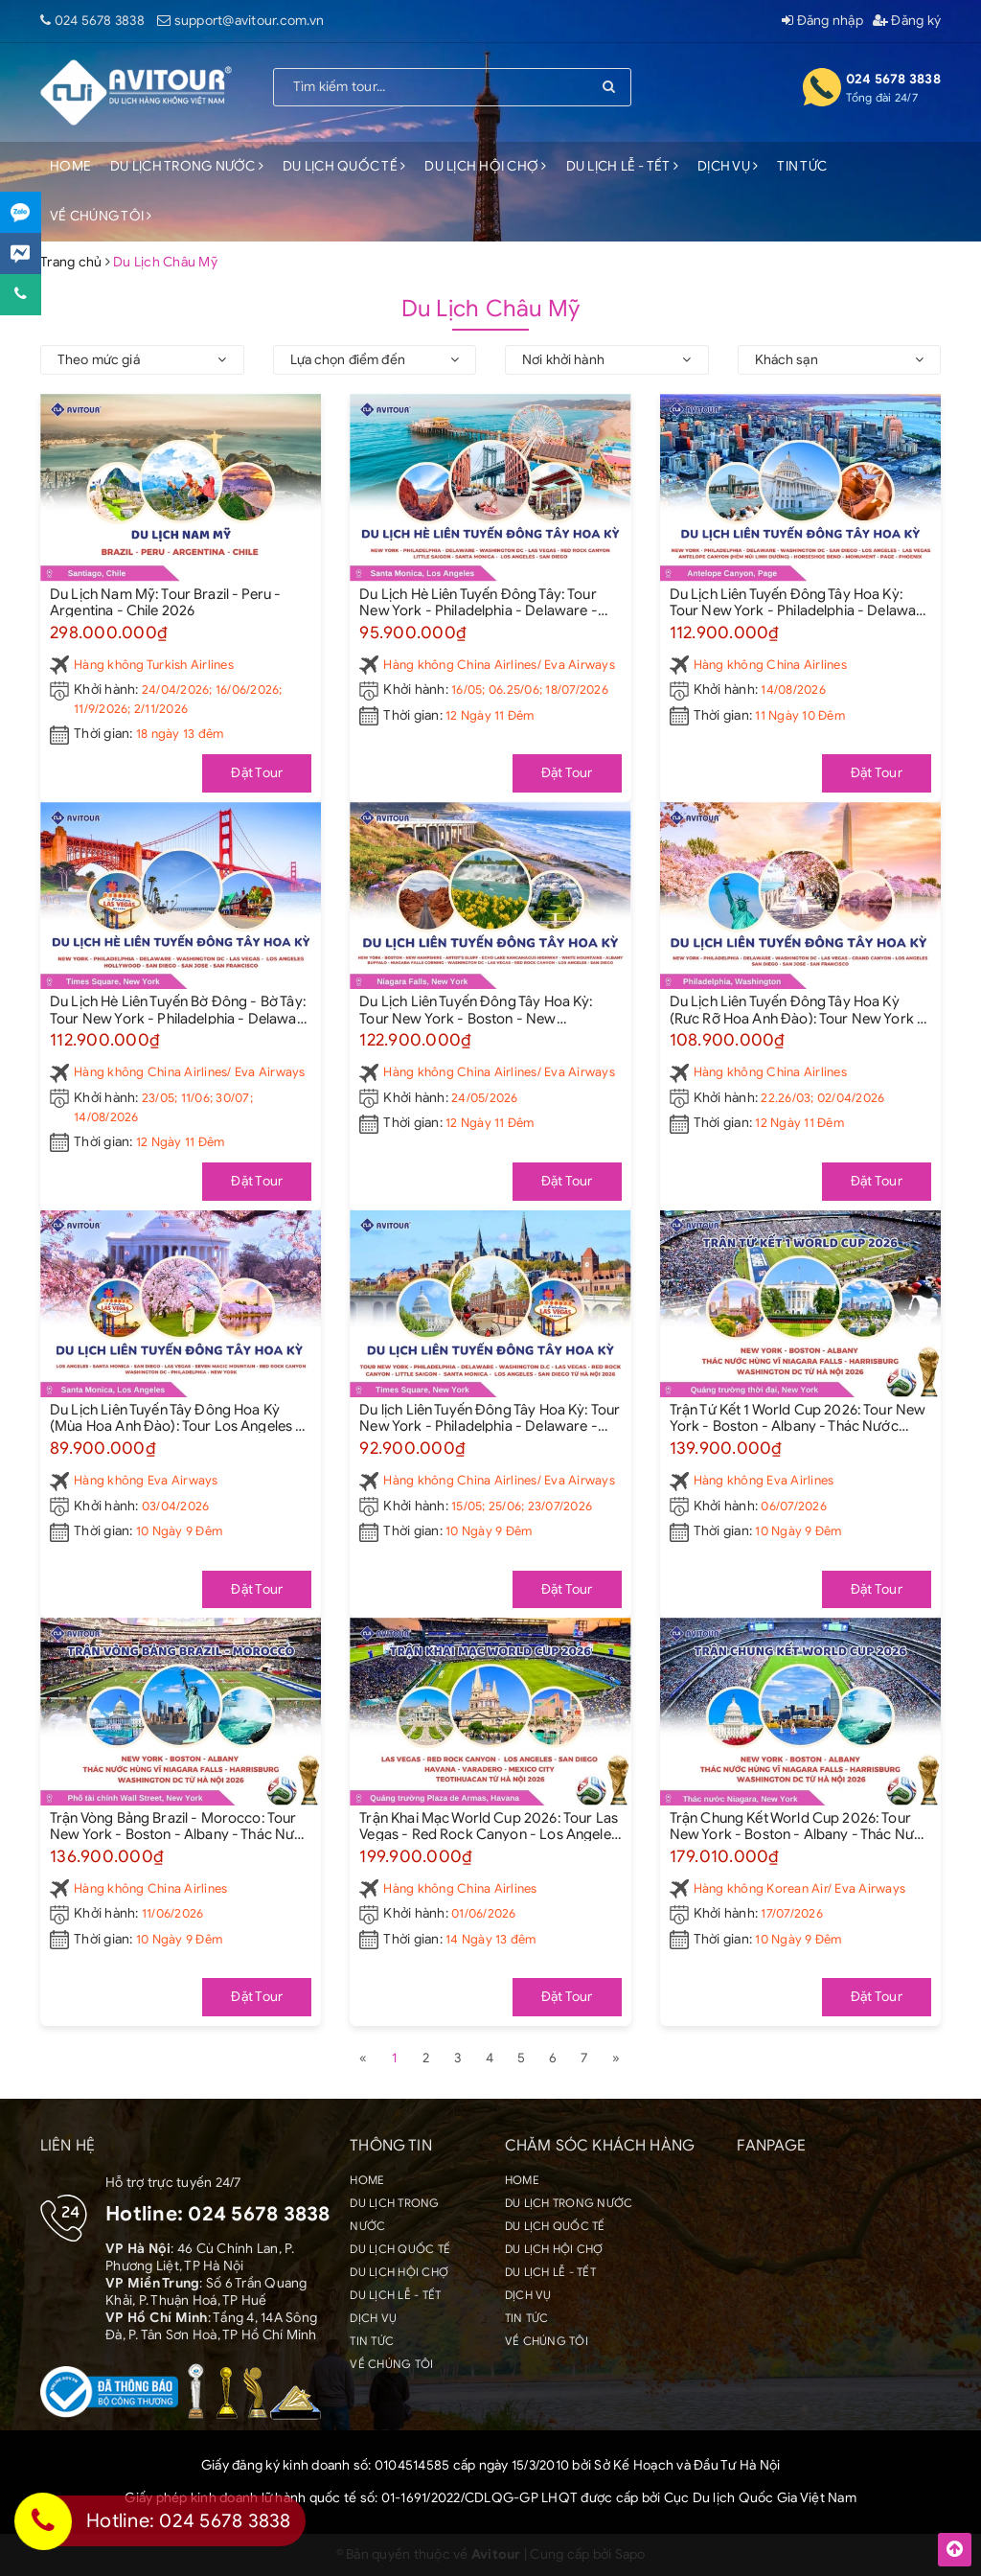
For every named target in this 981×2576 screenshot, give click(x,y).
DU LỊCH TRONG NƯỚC (186, 166)
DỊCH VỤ (727, 166)
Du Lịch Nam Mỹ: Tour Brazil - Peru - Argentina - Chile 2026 (165, 601)
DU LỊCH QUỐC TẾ (344, 166)
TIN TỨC (802, 166)
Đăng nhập (822, 20)
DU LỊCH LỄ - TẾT (622, 166)
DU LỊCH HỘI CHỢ (485, 166)
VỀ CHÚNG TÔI (101, 216)
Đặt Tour (257, 773)
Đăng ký (907, 20)
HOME (70, 166)
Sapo (630, 2554)
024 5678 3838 (100, 20)
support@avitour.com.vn (249, 20)
